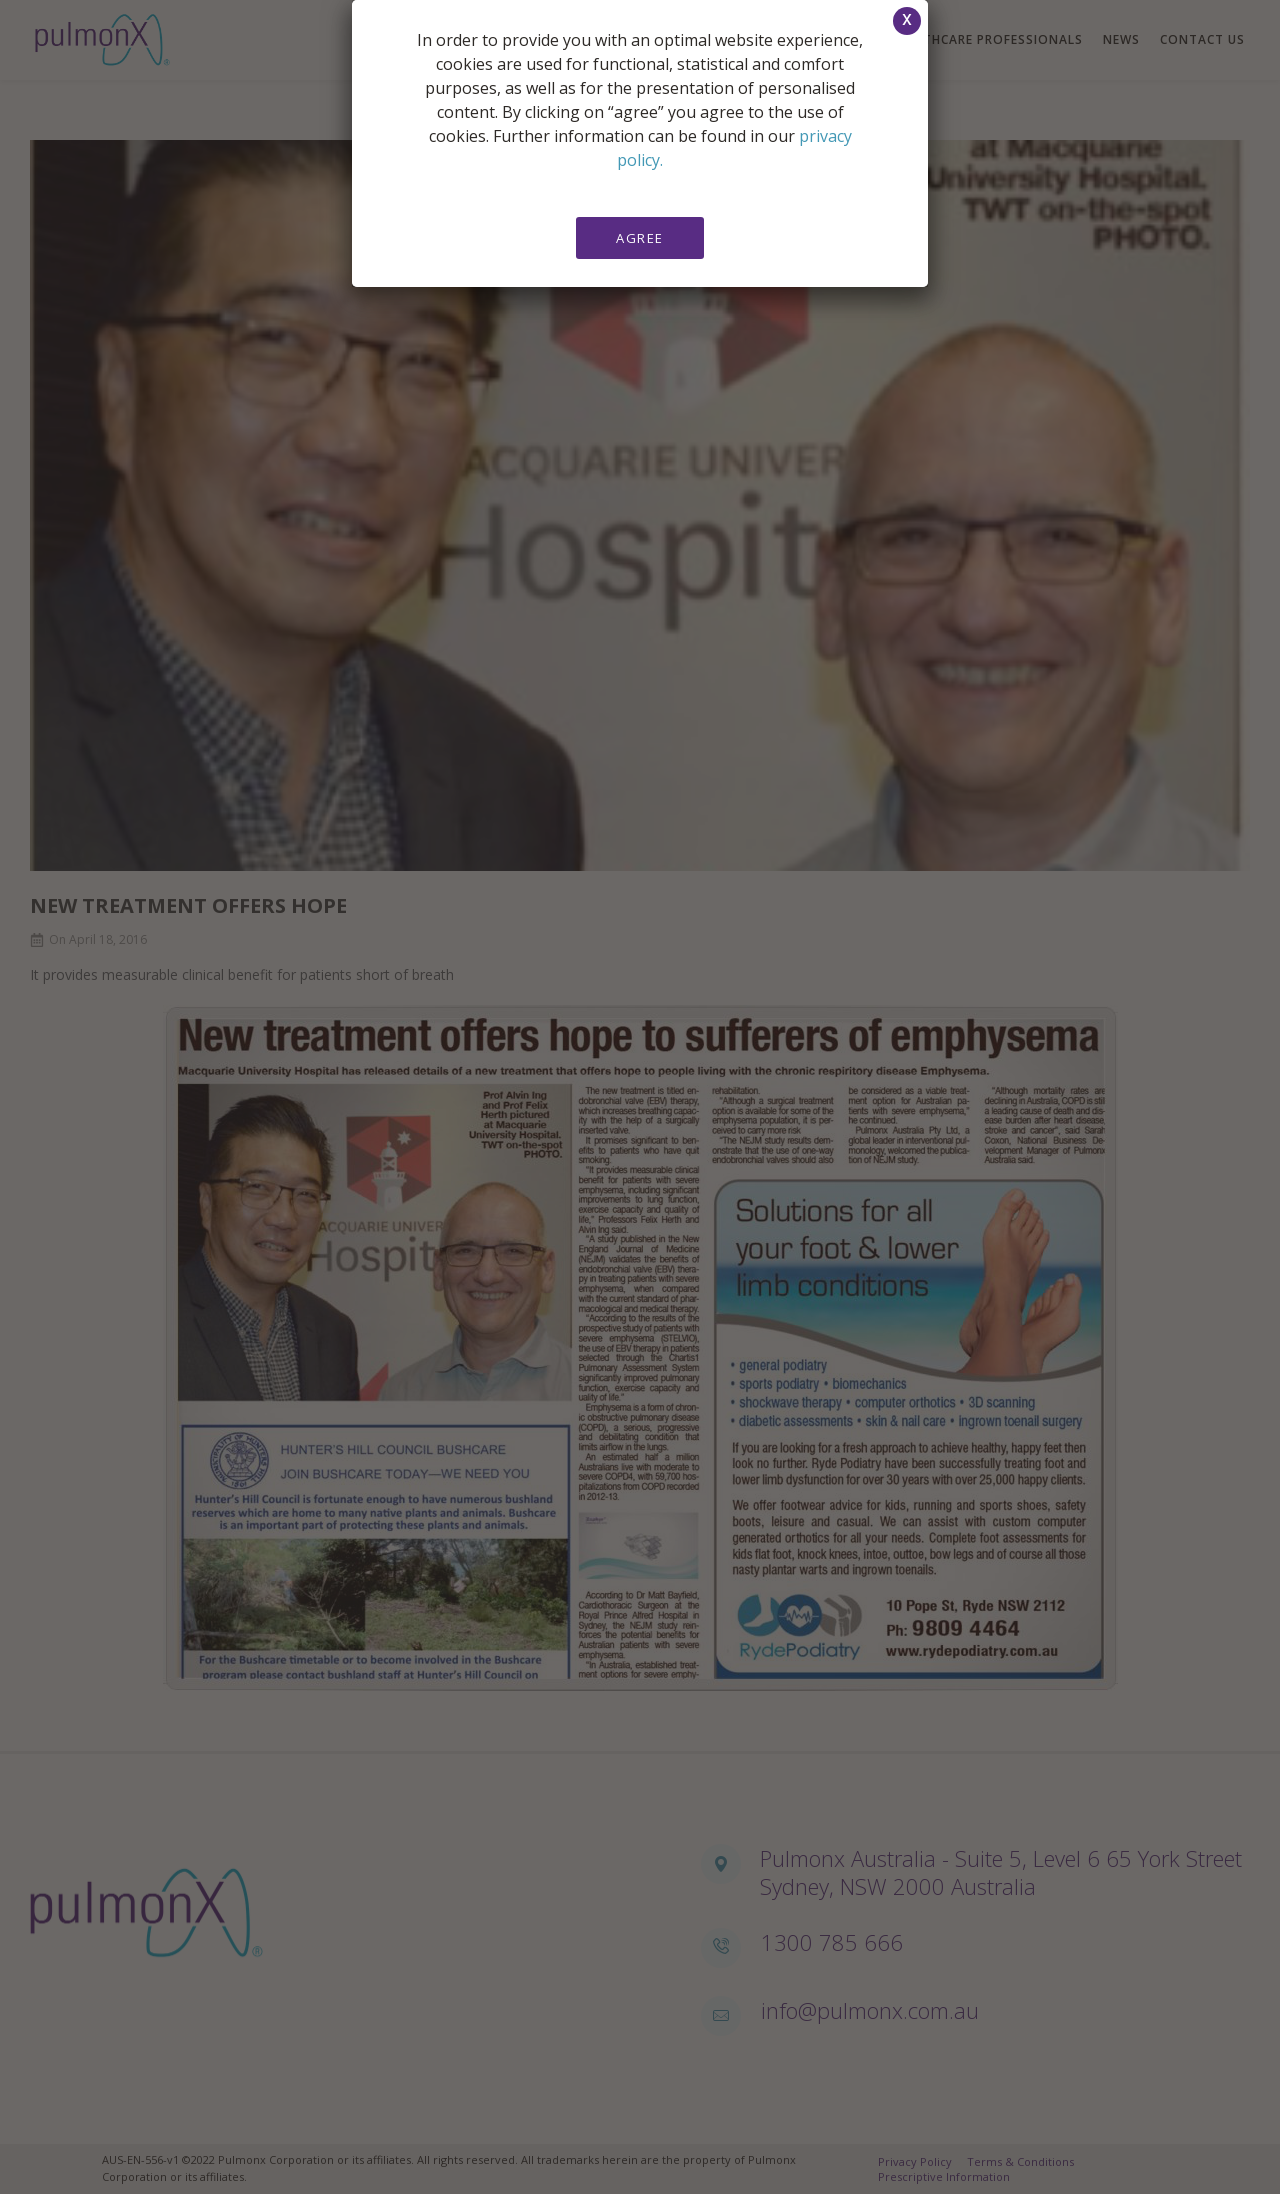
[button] (907, 21)
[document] (640, 1097)
